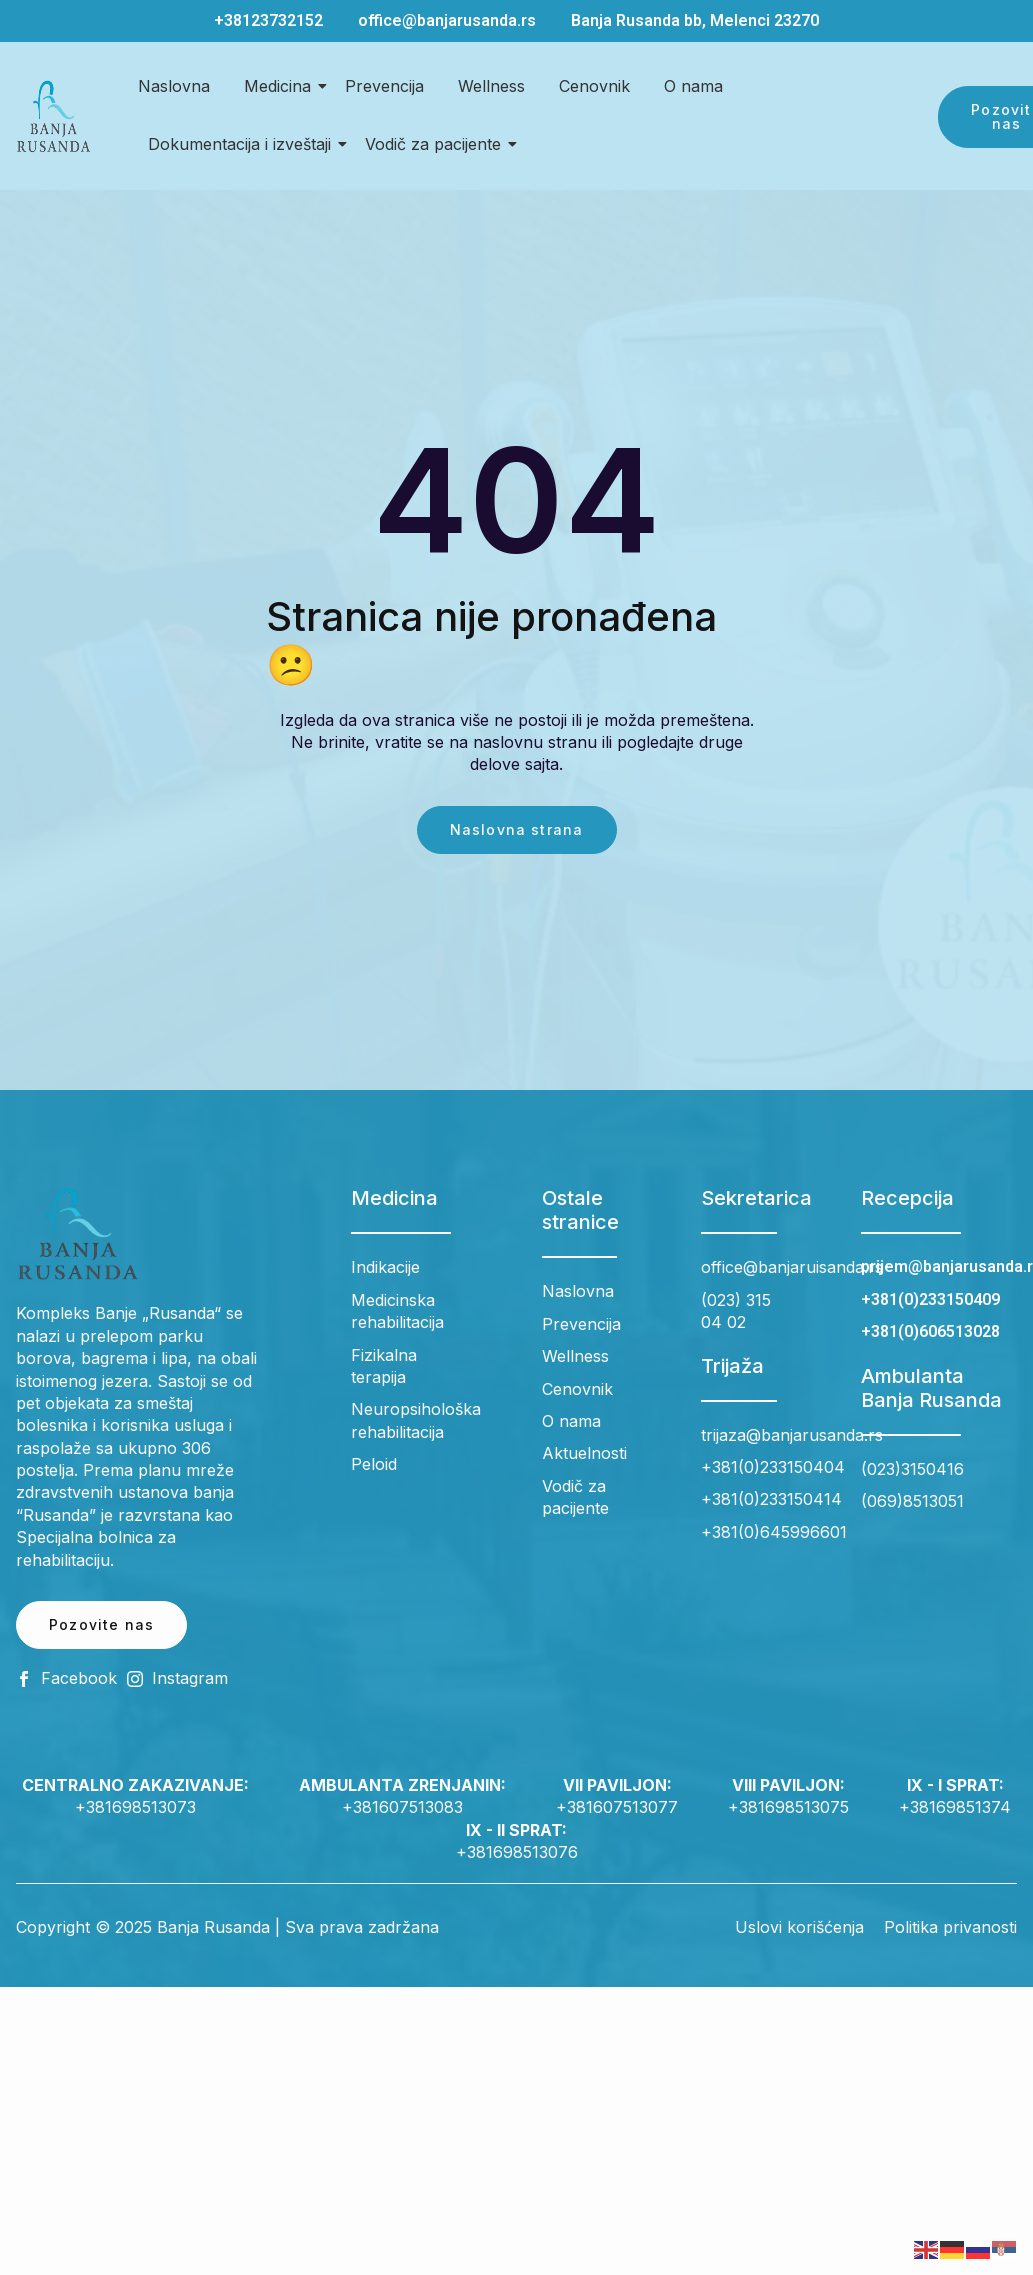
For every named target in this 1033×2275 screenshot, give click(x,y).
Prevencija (384, 86)
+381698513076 (517, 1852)
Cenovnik (594, 86)
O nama (693, 86)
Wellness (491, 86)
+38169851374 (955, 1807)
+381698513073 (135, 1807)
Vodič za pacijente (436, 144)
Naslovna (174, 86)
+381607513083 (402, 1807)
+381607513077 (617, 1807)
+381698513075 (788, 1807)
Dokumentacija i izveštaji (243, 144)
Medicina (281, 86)
